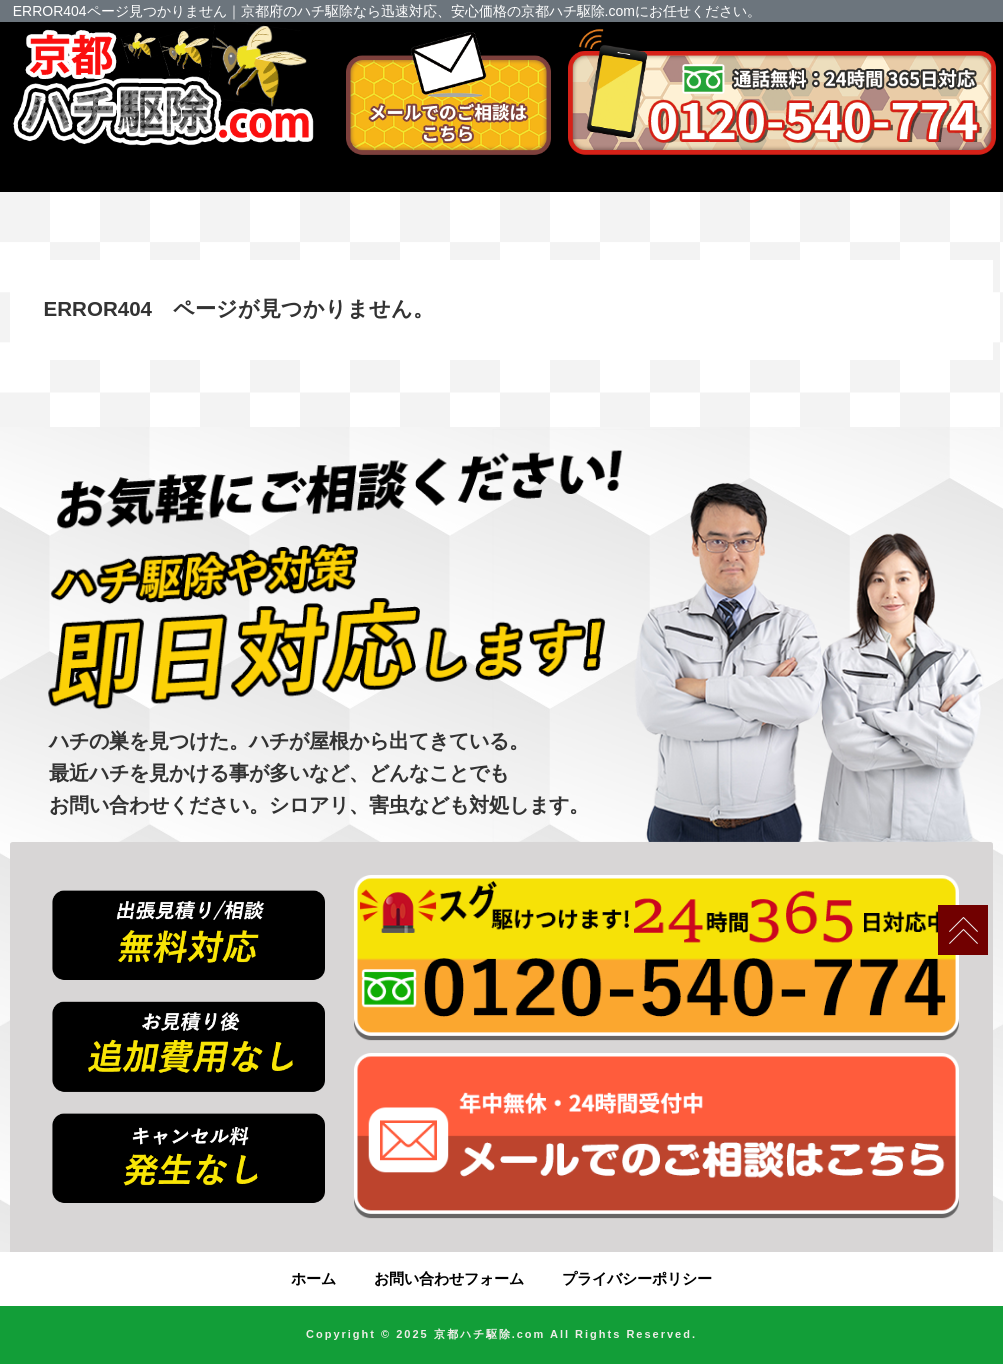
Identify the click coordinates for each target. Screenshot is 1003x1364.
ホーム (313, 1278)
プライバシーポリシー (637, 1278)
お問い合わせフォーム (449, 1278)
